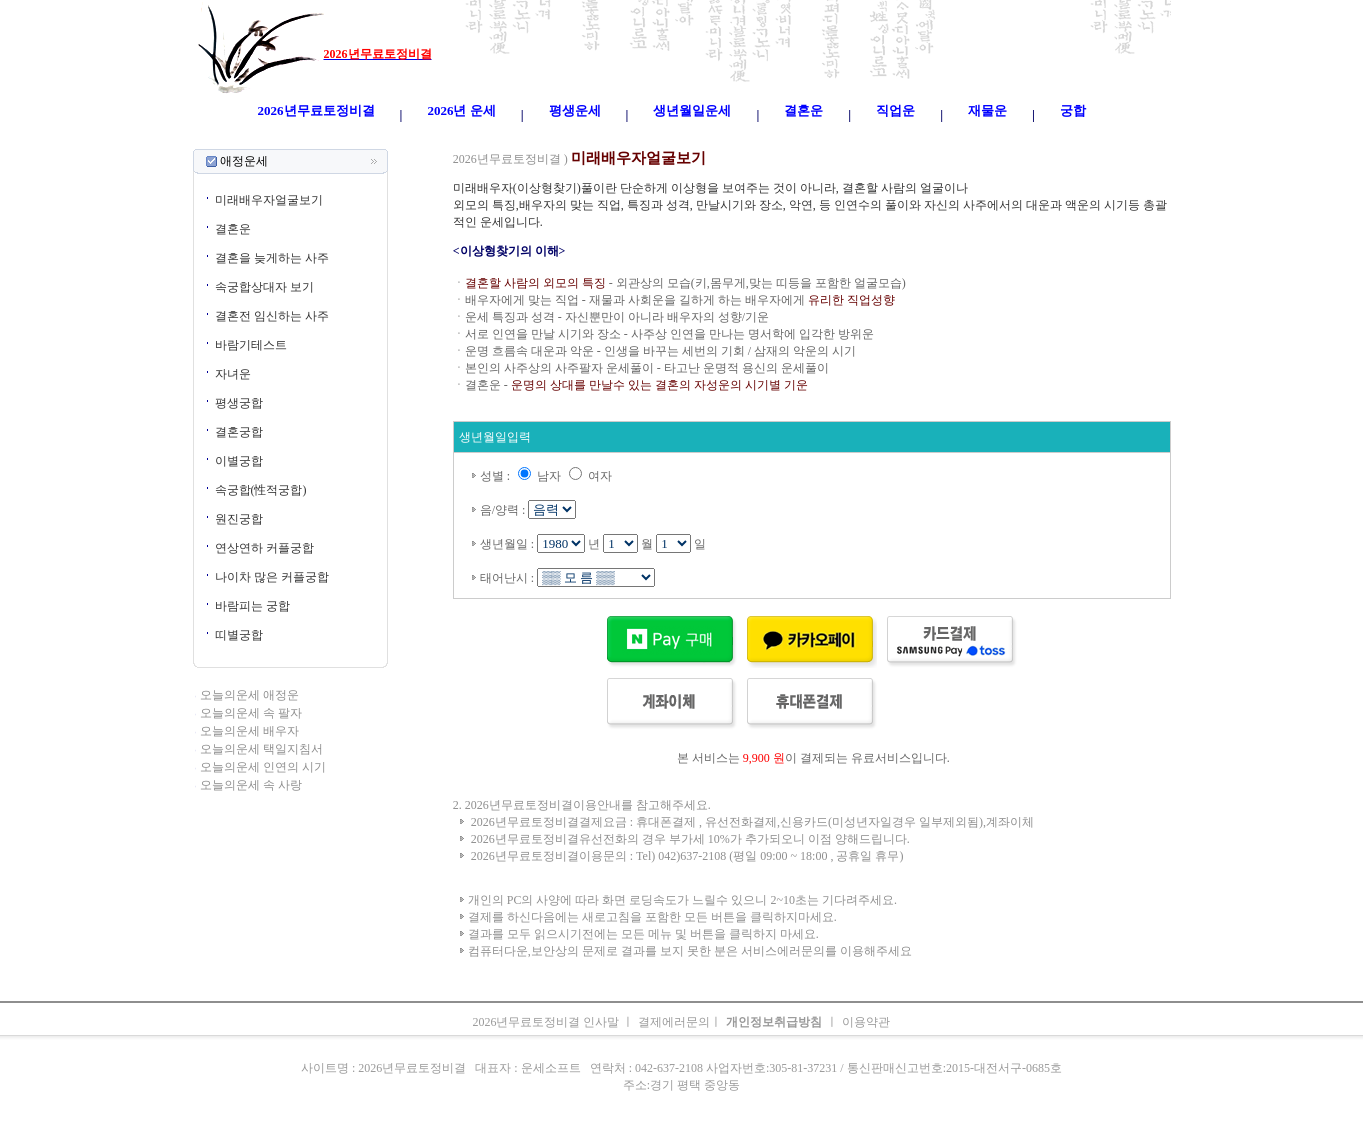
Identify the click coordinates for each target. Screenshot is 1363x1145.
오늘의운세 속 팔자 (251, 713)
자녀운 (233, 374)
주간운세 (820, 140)
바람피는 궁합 (252, 606)
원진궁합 (239, 519)
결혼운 (233, 229)
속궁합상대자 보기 (264, 287)
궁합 (860, 140)
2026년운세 (598, 140)
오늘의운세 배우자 (249, 731)
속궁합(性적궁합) (261, 490)
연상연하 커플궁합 (264, 548)
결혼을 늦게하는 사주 (272, 258)
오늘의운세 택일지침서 (261, 749)
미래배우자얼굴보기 (269, 200)
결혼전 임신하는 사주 (272, 316)
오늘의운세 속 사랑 (251, 785)
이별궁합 (239, 461)
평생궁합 (239, 403)
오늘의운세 (418, 140)
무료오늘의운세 (750, 140)
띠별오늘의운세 (494, 140)
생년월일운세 (668, 140)
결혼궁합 (239, 432)
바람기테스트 (251, 345)
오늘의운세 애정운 (249, 695)
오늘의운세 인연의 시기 (263, 767)
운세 (552, 140)
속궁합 (894, 140)
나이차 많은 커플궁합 (272, 577)
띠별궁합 (239, 635)
